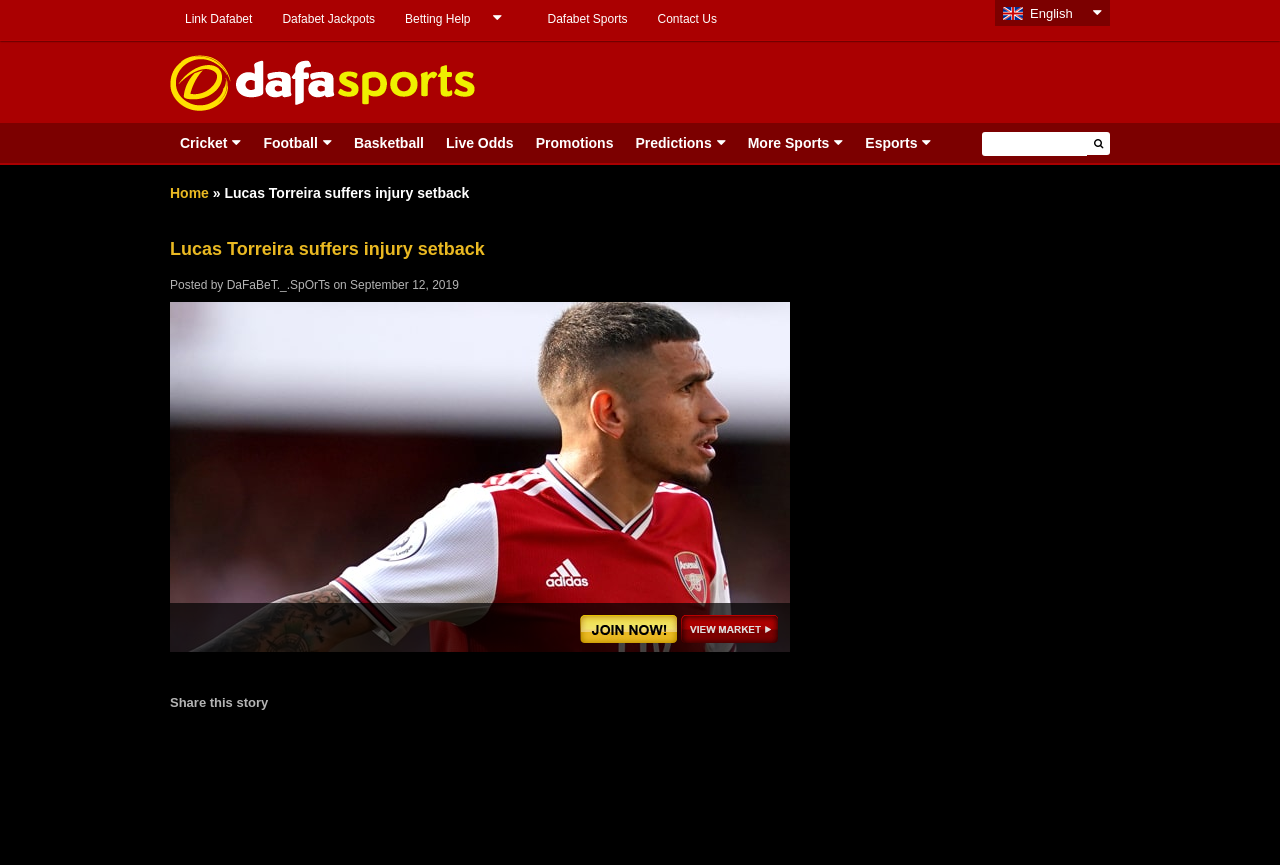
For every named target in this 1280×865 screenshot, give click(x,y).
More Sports (789, 143)
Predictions (673, 143)
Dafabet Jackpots (328, 19)
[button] (1098, 143)
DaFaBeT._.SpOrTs (278, 285)
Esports (891, 143)
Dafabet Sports (587, 19)
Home (189, 193)
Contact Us (687, 19)
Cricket (203, 143)
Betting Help (437, 19)
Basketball (389, 143)
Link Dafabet (218, 19)
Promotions (575, 143)
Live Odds (480, 143)
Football (290, 143)
